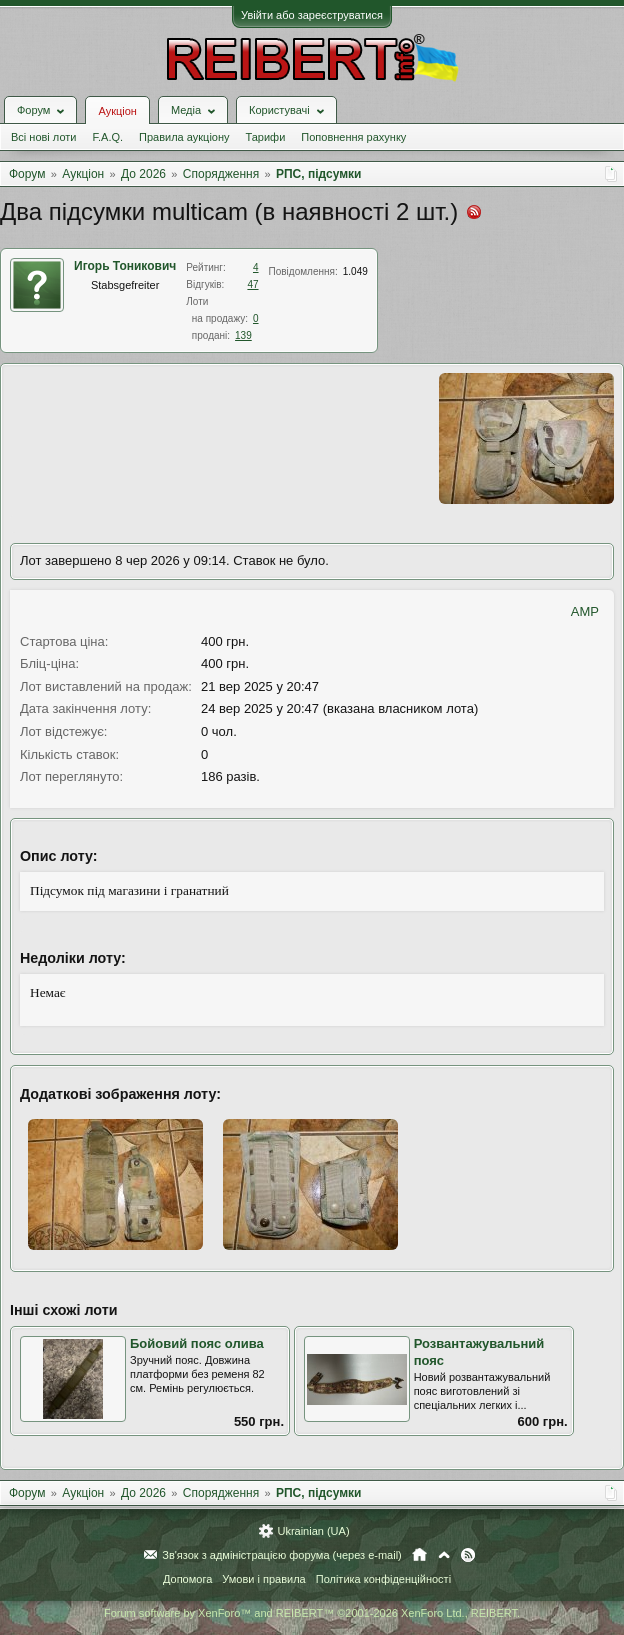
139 (243, 335)
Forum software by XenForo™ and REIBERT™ (312, 1613)
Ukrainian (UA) (313, 1531)
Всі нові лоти (43, 137)
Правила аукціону (184, 137)
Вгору (444, 1555)
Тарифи (266, 137)
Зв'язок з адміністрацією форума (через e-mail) (282, 1555)
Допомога (187, 1579)
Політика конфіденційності (383, 1579)
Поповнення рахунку (353, 137)
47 (252, 284)
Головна (419, 1555)
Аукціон (117, 111)
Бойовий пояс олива (197, 1343)
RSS (468, 1555)
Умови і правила (263, 1579)
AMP (585, 611)
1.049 (355, 271)
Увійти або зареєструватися (312, 15)
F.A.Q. (107, 137)
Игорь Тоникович (125, 266)
